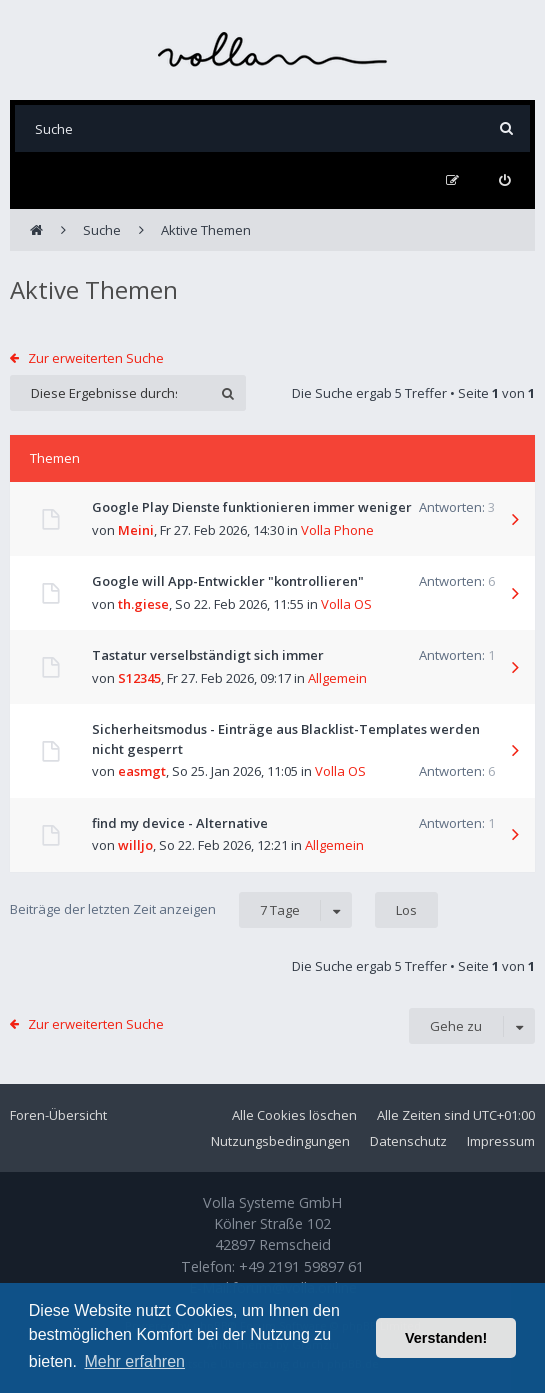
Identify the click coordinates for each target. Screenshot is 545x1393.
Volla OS (346, 604)
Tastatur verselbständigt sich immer (208, 655)
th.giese (143, 604)
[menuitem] (504, 180)
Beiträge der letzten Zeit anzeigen (181, 910)
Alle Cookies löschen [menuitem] (294, 1115)
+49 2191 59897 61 (301, 1266)
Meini (136, 530)
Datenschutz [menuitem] (408, 1141)
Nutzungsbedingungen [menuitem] (280, 1141)
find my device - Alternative (180, 823)
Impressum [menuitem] (501, 1141)
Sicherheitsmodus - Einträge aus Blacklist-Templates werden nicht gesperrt (286, 739)
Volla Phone (337, 530)
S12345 (139, 678)
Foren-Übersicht (58, 1115)
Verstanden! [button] (446, 1338)
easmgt (142, 771)
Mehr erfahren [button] (134, 1361)
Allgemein (337, 678)
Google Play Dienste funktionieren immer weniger (252, 507)
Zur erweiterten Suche (96, 358)
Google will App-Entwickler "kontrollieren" (228, 581)
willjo (135, 845)
